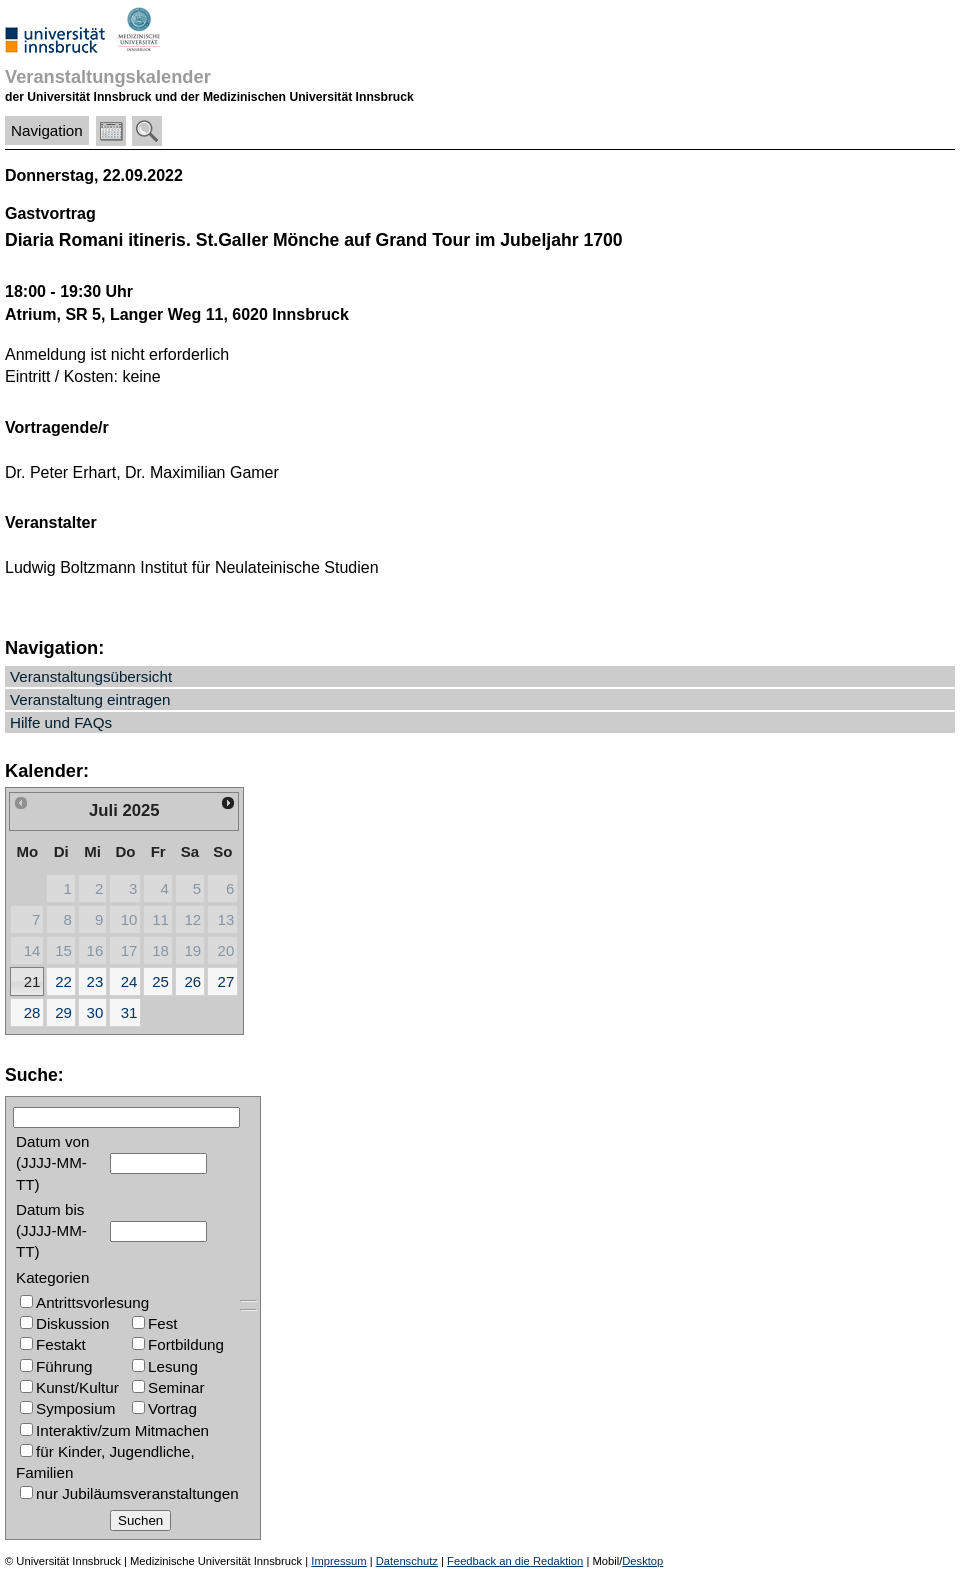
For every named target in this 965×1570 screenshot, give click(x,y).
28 (32, 1012)
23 (95, 981)
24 (129, 981)
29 (63, 1012)
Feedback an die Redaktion (515, 1561)
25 (160, 981)
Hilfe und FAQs (61, 722)
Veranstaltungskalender (108, 76)
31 (129, 1012)
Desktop (642, 1561)
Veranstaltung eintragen (90, 699)
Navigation (47, 130)
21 (32, 981)
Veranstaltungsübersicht (91, 676)
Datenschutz (407, 1561)
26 (192, 981)
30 (95, 1012)
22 (63, 981)
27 (226, 981)
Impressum (338, 1561)
